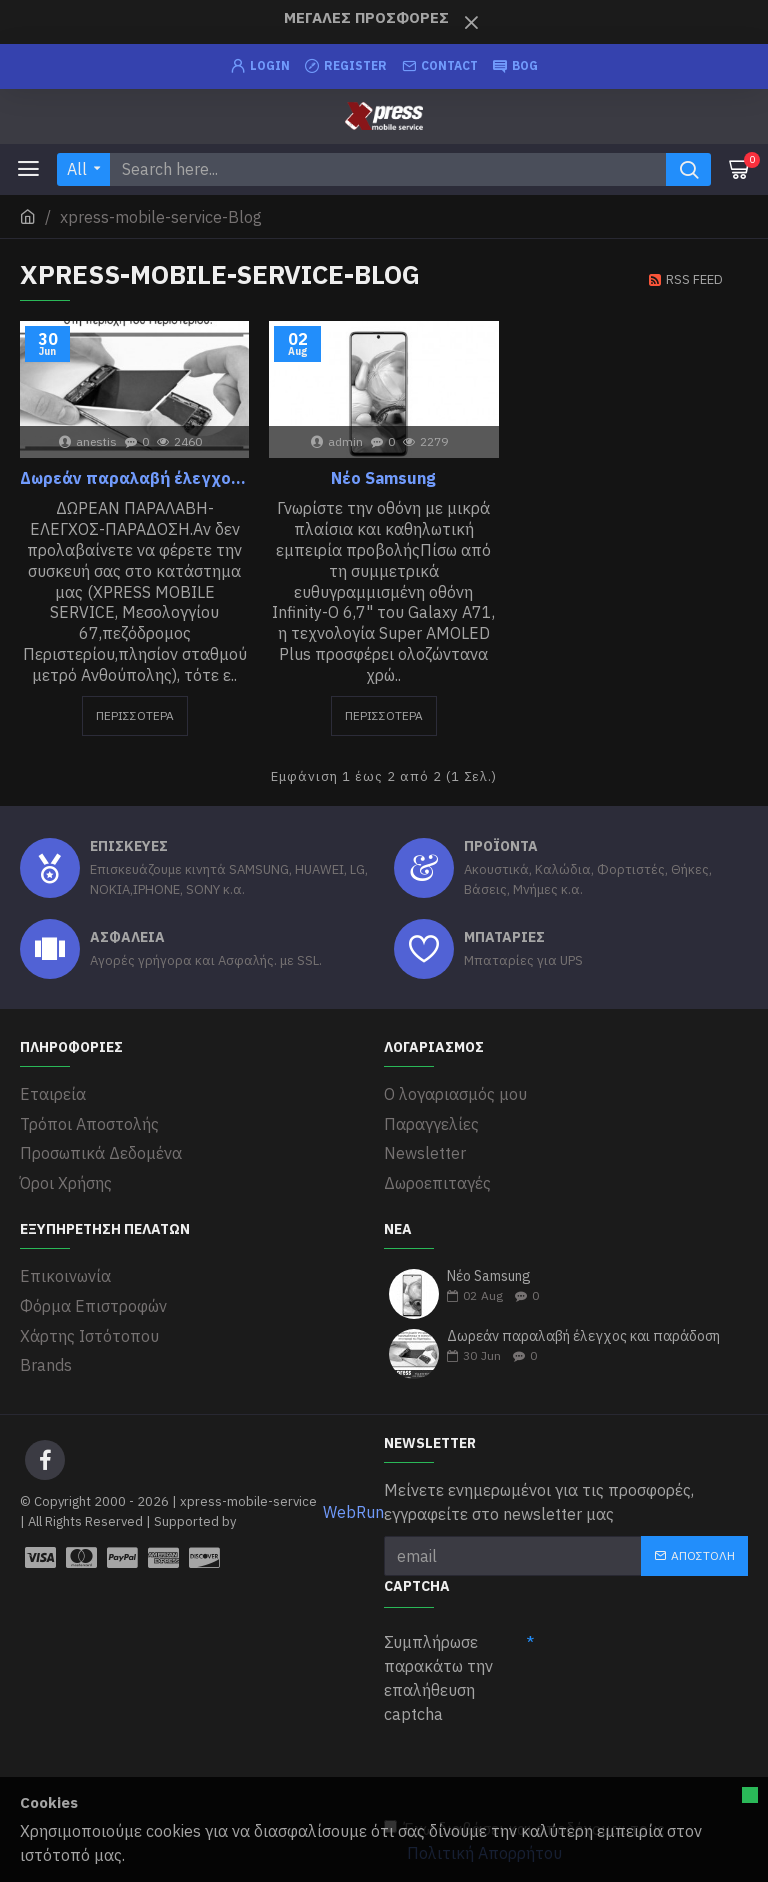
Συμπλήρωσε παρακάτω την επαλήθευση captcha (438, 1675)
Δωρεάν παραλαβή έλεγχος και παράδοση (134, 478)
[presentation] (536, 1767)
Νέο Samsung (383, 478)
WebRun (353, 1509)
